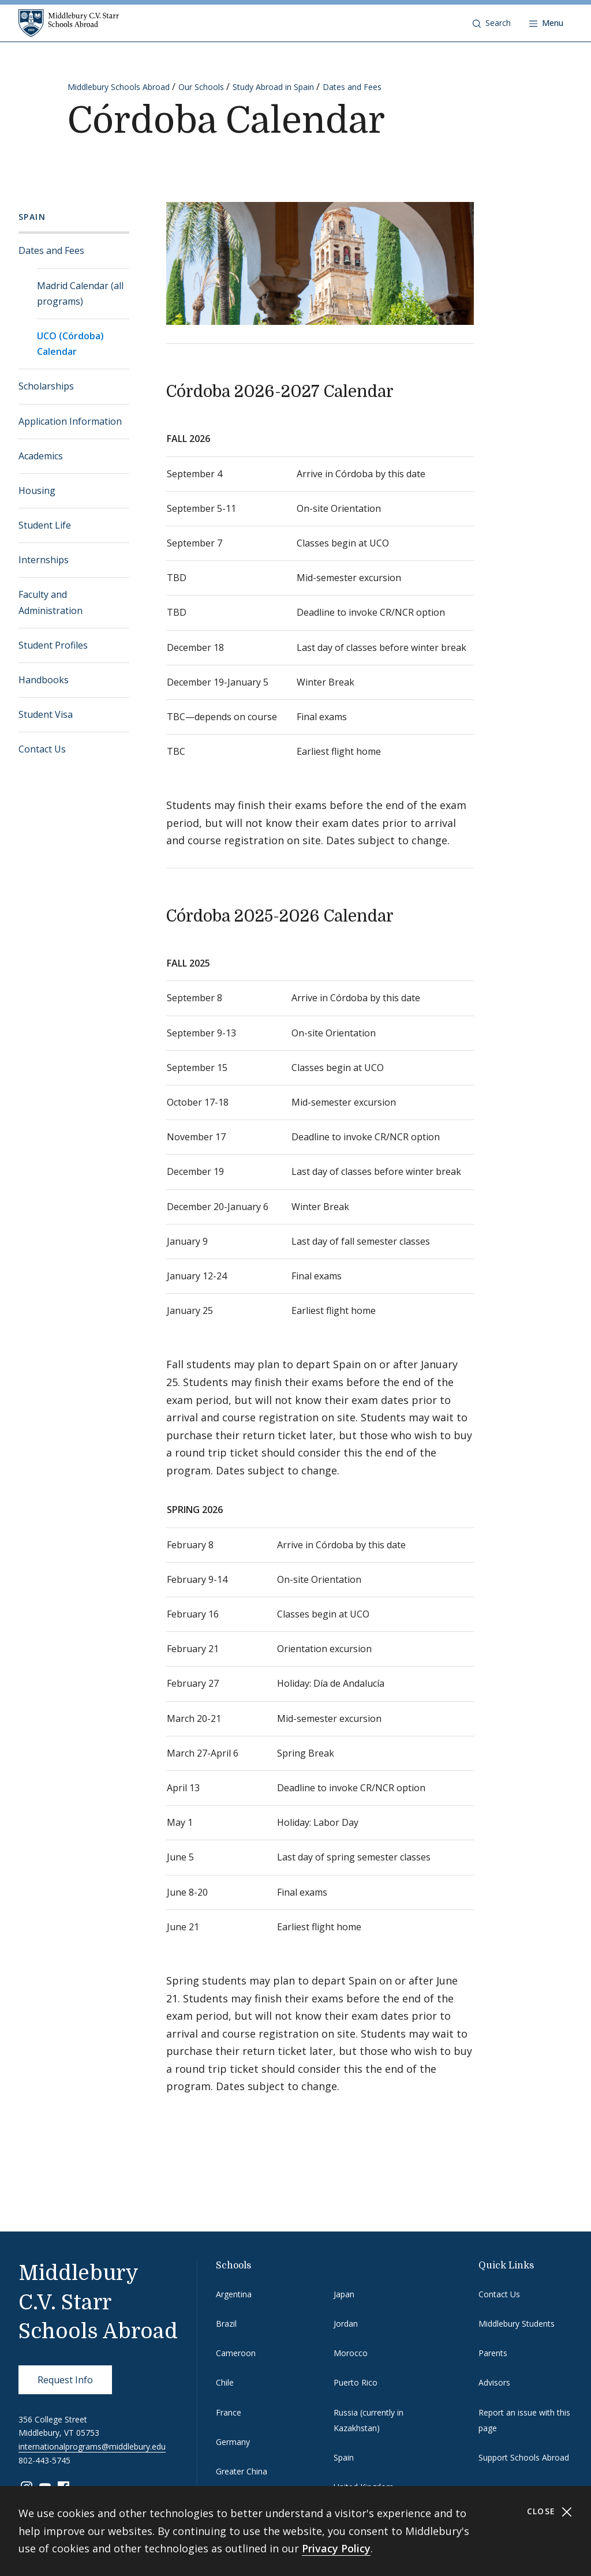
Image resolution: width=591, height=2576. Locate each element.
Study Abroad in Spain (273, 86)
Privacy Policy (336, 2548)
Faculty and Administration (50, 602)
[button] (491, 23)
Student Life (44, 525)
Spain (32, 216)
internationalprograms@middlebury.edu (92, 2446)
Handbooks (43, 679)
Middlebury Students (516, 2323)
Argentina (234, 2294)
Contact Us (42, 749)
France (228, 2412)
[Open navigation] (546, 23)
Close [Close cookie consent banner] (550, 2512)
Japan (344, 2294)
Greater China (241, 2471)
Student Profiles (53, 645)
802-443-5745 (44, 2460)
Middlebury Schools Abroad (119, 86)
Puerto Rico (355, 2382)
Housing (36, 490)
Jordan (346, 2323)
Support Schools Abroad (523, 2457)
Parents (492, 2352)
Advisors (494, 2382)
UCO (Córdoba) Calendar (70, 344)
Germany (233, 2441)
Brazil (226, 2323)
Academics (40, 456)
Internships (43, 559)
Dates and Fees (352, 86)
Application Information (70, 421)
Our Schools (201, 86)
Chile (225, 2382)
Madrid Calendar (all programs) (80, 293)
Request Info (65, 2379)
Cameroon (236, 2352)
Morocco (351, 2352)
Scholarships (46, 386)
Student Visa (45, 714)
